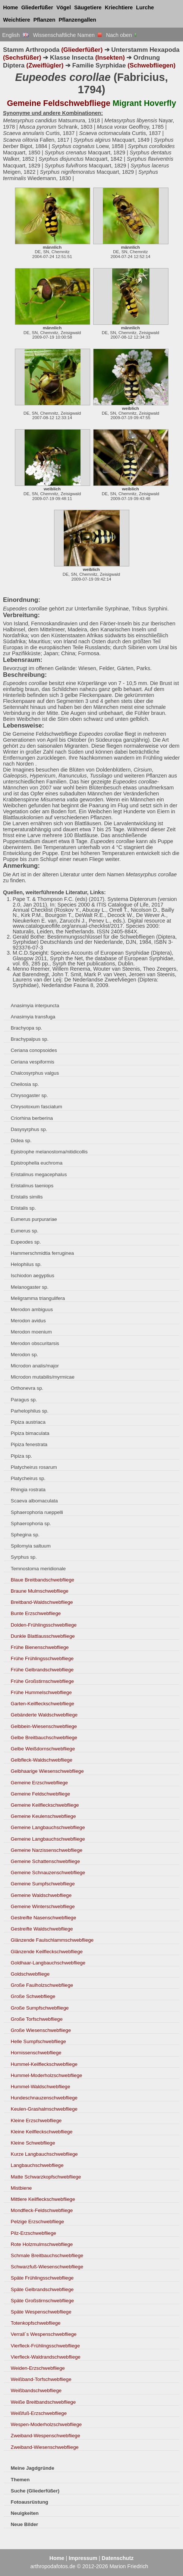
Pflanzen (44, 20)
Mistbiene (21, 2188)
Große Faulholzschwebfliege (42, 1985)
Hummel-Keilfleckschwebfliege (44, 2064)
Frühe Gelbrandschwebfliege (42, 1669)
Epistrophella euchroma (37, 1163)
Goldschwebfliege (30, 1974)
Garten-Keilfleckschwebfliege (42, 1703)
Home (10, 7)
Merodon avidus (28, 1320)
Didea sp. (21, 1140)
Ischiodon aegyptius (32, 1275)
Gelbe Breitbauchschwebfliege (44, 1737)
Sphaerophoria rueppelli (37, 1512)
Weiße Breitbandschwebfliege (43, 2402)
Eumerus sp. (24, 1231)
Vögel (63, 7)
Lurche (145, 7)
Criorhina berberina (32, 1118)
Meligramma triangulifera (38, 1298)
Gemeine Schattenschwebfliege (45, 1861)
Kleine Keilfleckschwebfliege (42, 2131)
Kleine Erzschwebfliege (36, 2120)
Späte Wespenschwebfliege (41, 2312)
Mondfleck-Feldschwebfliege (42, 2210)
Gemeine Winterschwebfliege (43, 1906)
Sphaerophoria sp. (31, 1523)
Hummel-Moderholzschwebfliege (46, 2075)
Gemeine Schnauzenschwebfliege (48, 1872)
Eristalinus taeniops (32, 1185)
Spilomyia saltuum (31, 1546)
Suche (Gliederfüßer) (35, 2491)
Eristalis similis (27, 1197)
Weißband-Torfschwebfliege (41, 2379)
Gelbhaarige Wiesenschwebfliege (47, 1771)
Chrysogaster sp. (29, 1095)
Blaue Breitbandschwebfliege (42, 1580)
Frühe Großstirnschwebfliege (42, 1681)
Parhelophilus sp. (29, 1411)
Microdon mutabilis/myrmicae (43, 1377)
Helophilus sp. (26, 1264)
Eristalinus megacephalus (39, 1174)
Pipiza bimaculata (30, 1433)
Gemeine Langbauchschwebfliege (48, 1827)
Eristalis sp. (23, 1208)
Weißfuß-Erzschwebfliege (39, 2413)
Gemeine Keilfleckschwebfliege (45, 1805)
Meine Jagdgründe (32, 2468)
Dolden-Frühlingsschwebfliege (44, 1625)
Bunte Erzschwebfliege (36, 1613)
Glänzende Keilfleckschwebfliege (47, 1951)
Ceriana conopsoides (34, 1050)
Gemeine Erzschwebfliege (39, 1782)
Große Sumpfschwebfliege (40, 2008)
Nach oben (122, 35)
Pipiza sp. (21, 1456)
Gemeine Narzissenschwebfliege (46, 1850)
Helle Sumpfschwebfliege (38, 2041)
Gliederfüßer (37, 7)
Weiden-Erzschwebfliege (38, 2368)
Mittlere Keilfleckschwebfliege (43, 2199)
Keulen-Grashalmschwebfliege (44, 2109)
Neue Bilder (24, 2524)
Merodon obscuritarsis (35, 1343)
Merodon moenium (31, 1332)
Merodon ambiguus (32, 1309)
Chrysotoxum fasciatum (36, 1106)
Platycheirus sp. (28, 1478)
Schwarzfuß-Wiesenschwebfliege (47, 2266)
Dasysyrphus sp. (29, 1129)
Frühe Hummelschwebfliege (41, 1692)
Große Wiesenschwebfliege (41, 2030)
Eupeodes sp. (26, 1242)
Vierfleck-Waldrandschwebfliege (46, 2357)
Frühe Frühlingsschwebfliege (42, 1658)
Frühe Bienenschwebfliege (40, 1647)
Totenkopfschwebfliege (36, 2323)
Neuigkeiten (25, 2513)
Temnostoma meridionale (38, 1568)
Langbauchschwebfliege (37, 2165)
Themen (20, 2479)
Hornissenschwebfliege (36, 2052)
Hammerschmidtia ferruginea (42, 1253)
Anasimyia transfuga (33, 1017)
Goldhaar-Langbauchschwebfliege (48, 1963)
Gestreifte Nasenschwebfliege (43, 1917)
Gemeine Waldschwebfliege (41, 1895)
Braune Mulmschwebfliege (40, 1591)
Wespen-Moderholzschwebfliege (46, 2424)
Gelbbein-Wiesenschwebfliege (44, 1726)
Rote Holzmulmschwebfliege (42, 2244)
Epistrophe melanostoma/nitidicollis (49, 1152)
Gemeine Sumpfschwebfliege (43, 1884)
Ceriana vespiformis (32, 1062)
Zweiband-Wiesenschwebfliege (45, 2447)
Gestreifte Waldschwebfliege (42, 1929)
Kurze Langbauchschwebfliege (44, 2154)
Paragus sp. (24, 1399)
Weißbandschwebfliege (36, 2390)
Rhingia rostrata (28, 1489)
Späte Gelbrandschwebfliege (42, 2289)
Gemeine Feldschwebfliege (40, 1794)
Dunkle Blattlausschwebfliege (43, 1636)
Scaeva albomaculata (34, 1501)
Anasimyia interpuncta (35, 1005)
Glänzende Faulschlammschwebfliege (52, 1940)
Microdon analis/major (35, 1366)
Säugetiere (88, 7)
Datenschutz (118, 2558)
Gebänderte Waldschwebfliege (44, 1715)
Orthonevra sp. (27, 1388)
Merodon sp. (24, 1354)
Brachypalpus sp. (29, 1039)
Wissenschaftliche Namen (67, 35)
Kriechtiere (119, 7)
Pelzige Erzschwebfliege (37, 2221)
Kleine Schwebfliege (33, 2143)
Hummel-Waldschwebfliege (40, 2086)
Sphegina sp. (25, 1534)
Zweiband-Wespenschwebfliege (45, 2435)
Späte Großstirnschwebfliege (42, 2300)
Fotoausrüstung (29, 2502)
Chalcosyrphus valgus (35, 1073)
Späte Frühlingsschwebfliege (42, 2278)
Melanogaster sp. (29, 1287)
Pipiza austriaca (28, 1422)
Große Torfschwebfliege (37, 2019)
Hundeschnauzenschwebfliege (44, 2098)
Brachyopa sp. (26, 1028)
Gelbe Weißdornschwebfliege (43, 1749)
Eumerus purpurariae (34, 1219)
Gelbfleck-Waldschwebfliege (41, 1760)
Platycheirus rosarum (34, 1467)
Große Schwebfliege (33, 1996)
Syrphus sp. (24, 1557)
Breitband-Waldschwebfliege (42, 1602)
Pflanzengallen (77, 20)
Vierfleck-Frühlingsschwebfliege (45, 2346)
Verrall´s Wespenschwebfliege (44, 2334)
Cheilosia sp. (25, 1084)
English (15, 35)
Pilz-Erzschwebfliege (33, 2233)
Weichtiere (16, 20)
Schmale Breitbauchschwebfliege (47, 2255)
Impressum (83, 2558)
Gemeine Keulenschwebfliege (43, 1816)
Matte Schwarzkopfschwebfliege (46, 2177)
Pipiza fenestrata (29, 1444)
